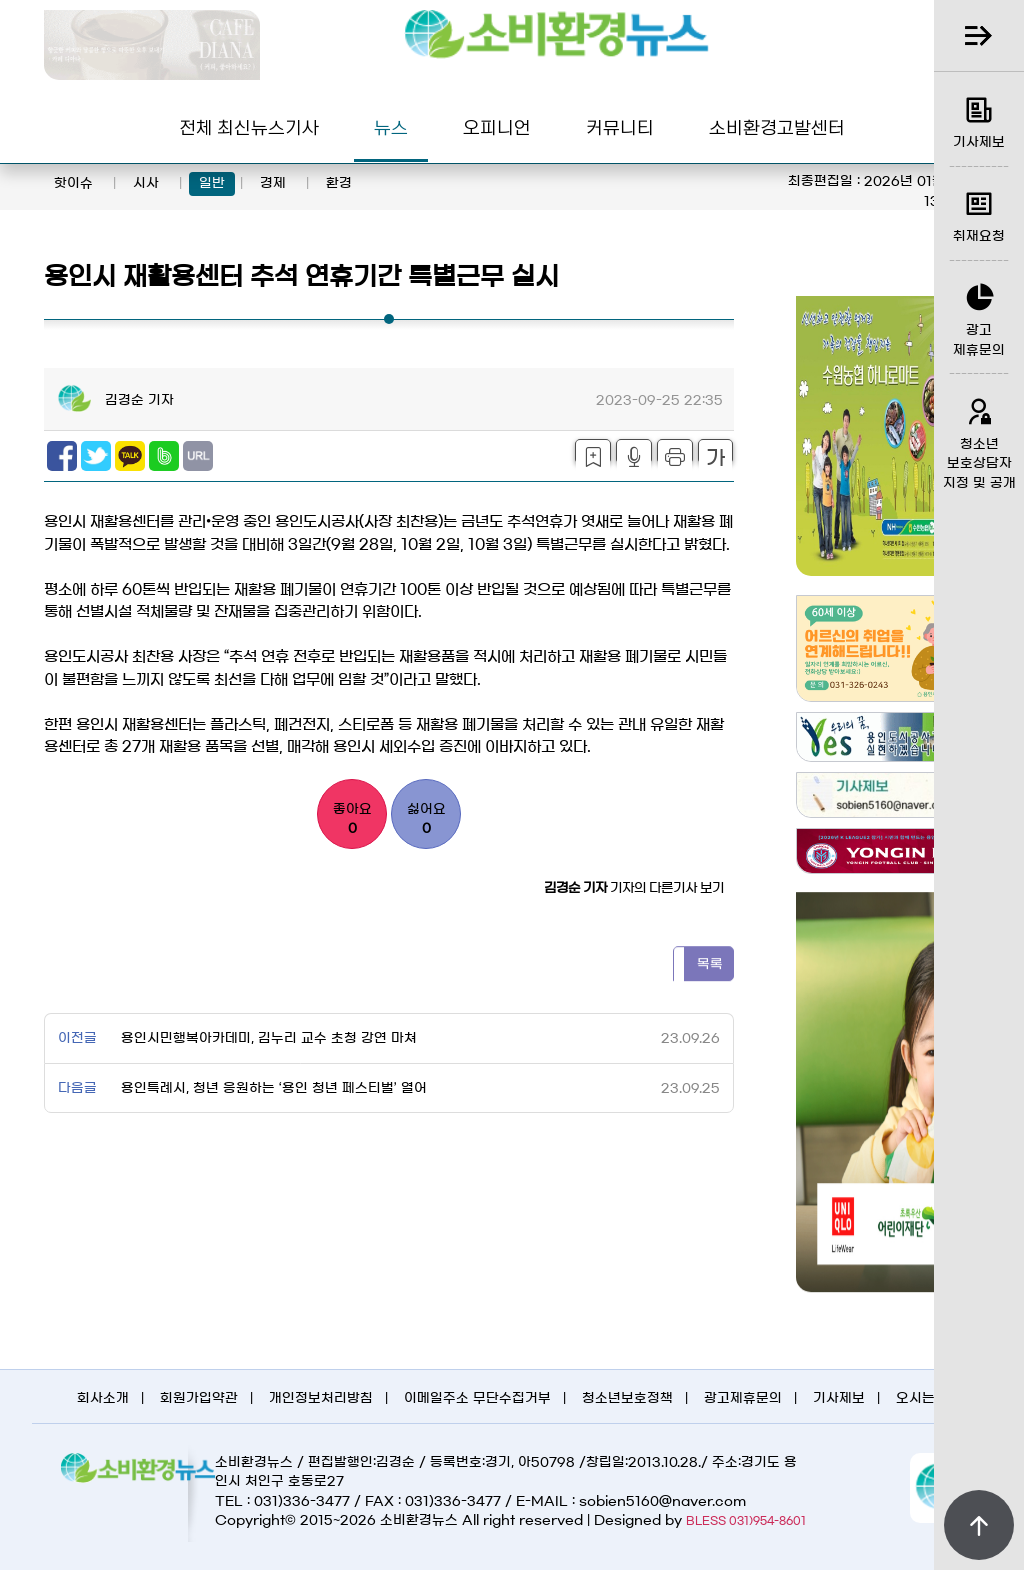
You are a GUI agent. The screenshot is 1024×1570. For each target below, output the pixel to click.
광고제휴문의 (743, 1398)
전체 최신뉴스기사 (249, 126)
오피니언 (497, 126)
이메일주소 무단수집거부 (477, 1398)
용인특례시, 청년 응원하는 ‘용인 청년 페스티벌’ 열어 (272, 1088)
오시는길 (922, 1398)
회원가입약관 (199, 1398)
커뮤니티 (620, 126)
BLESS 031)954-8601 (746, 1520)
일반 (212, 183)
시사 (146, 183)
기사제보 (839, 1398)
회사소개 (103, 1398)
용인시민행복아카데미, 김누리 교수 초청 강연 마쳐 (267, 1038)
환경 (339, 183)
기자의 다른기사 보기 (634, 888)
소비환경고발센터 (777, 126)
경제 (273, 183)
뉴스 (391, 126)
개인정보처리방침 (321, 1398)
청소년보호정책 (627, 1398)
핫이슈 (73, 183)
